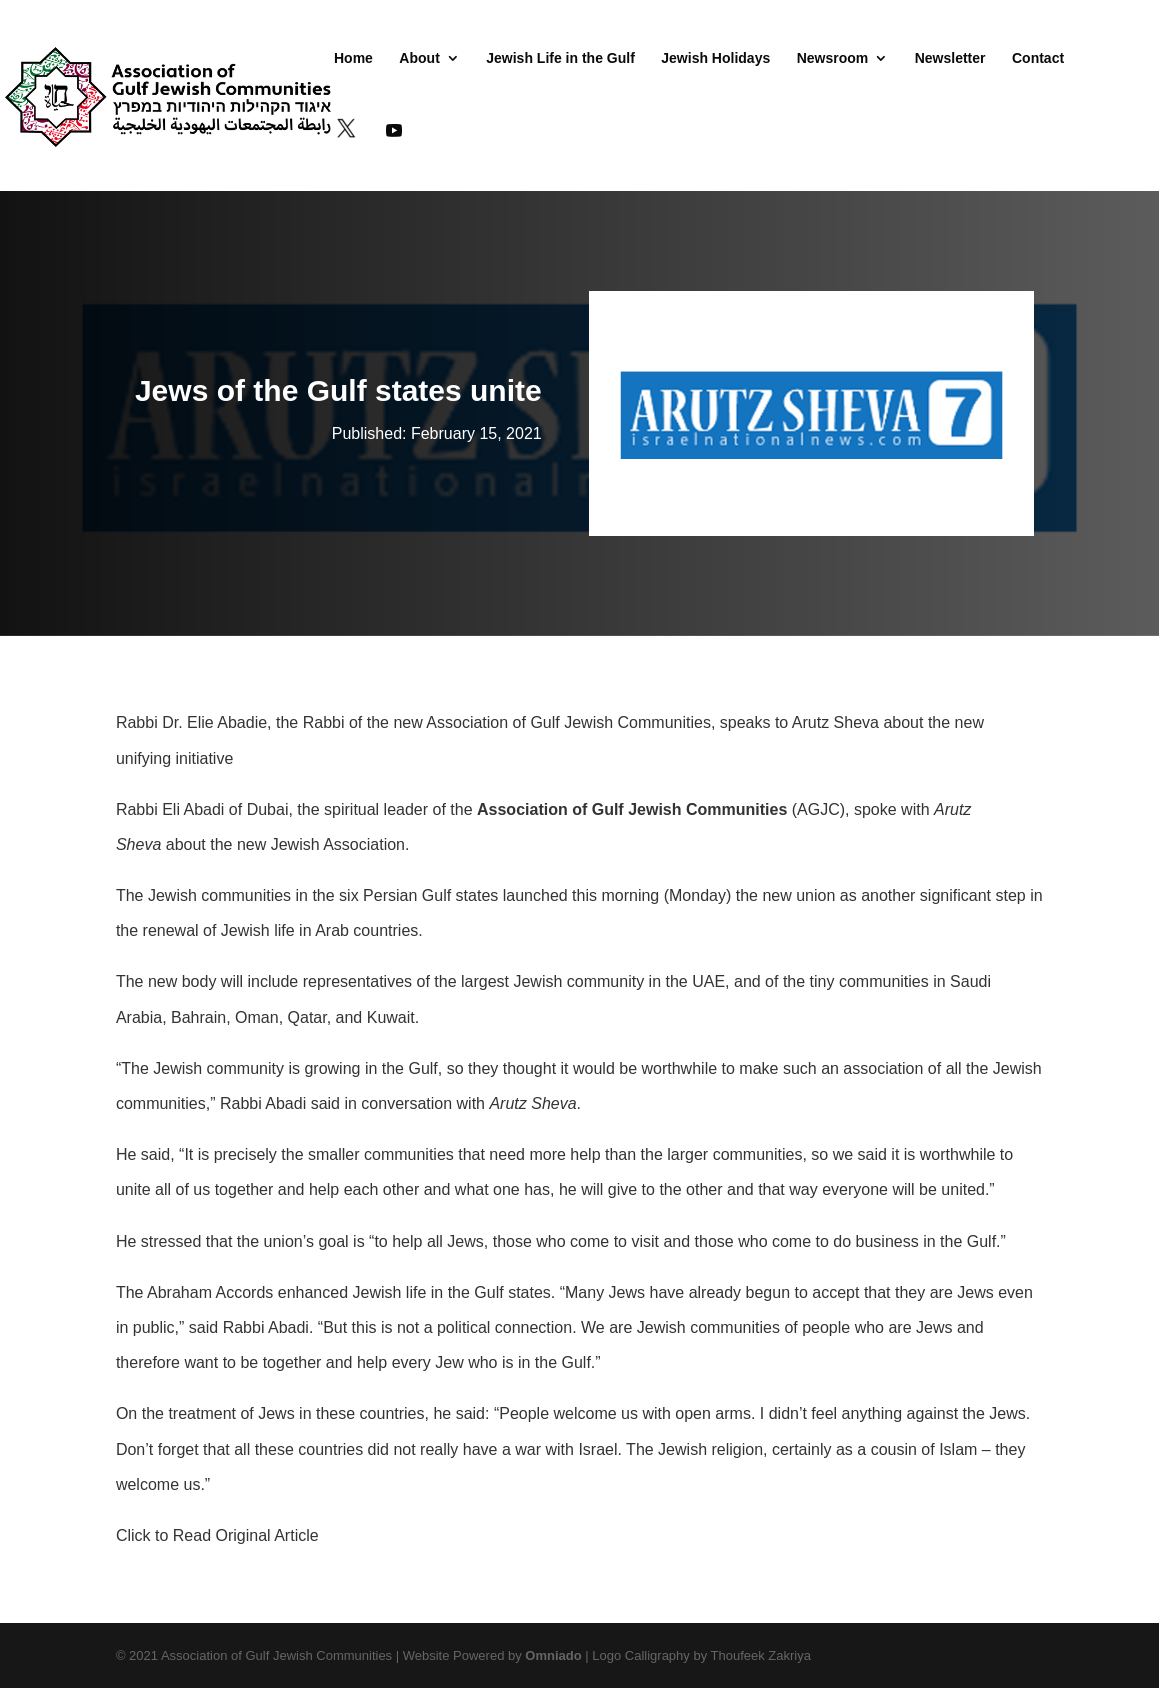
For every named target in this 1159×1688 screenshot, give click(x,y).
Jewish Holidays (715, 58)
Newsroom (833, 58)
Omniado (553, 1655)
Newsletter (950, 58)
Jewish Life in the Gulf (560, 58)
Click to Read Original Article (217, 1535)
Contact (1038, 58)
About (419, 58)
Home (353, 58)
